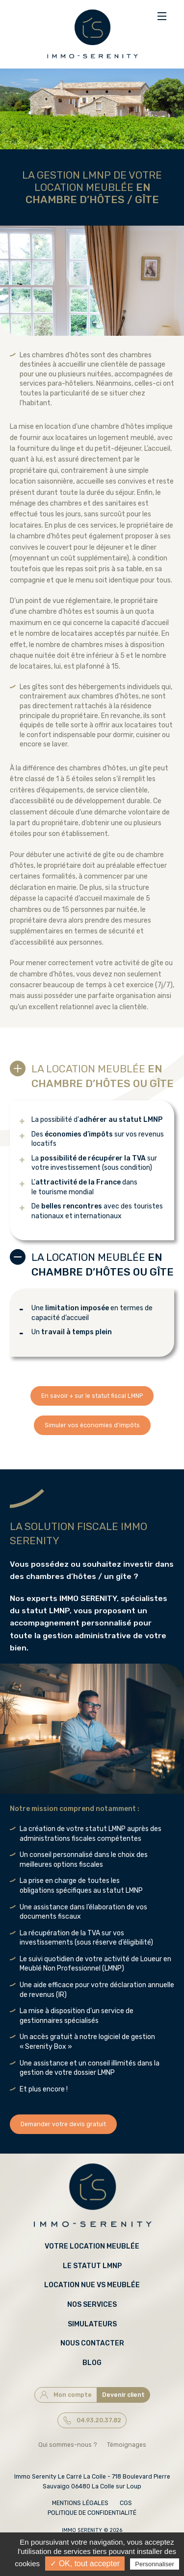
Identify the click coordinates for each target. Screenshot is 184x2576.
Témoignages (126, 2444)
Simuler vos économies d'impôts (92, 1425)
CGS (126, 2503)
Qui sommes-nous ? (67, 2444)
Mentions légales (80, 2503)
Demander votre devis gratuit (63, 2124)
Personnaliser (154, 2564)
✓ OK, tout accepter (85, 2563)
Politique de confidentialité (92, 2512)
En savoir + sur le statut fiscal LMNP (92, 1395)
